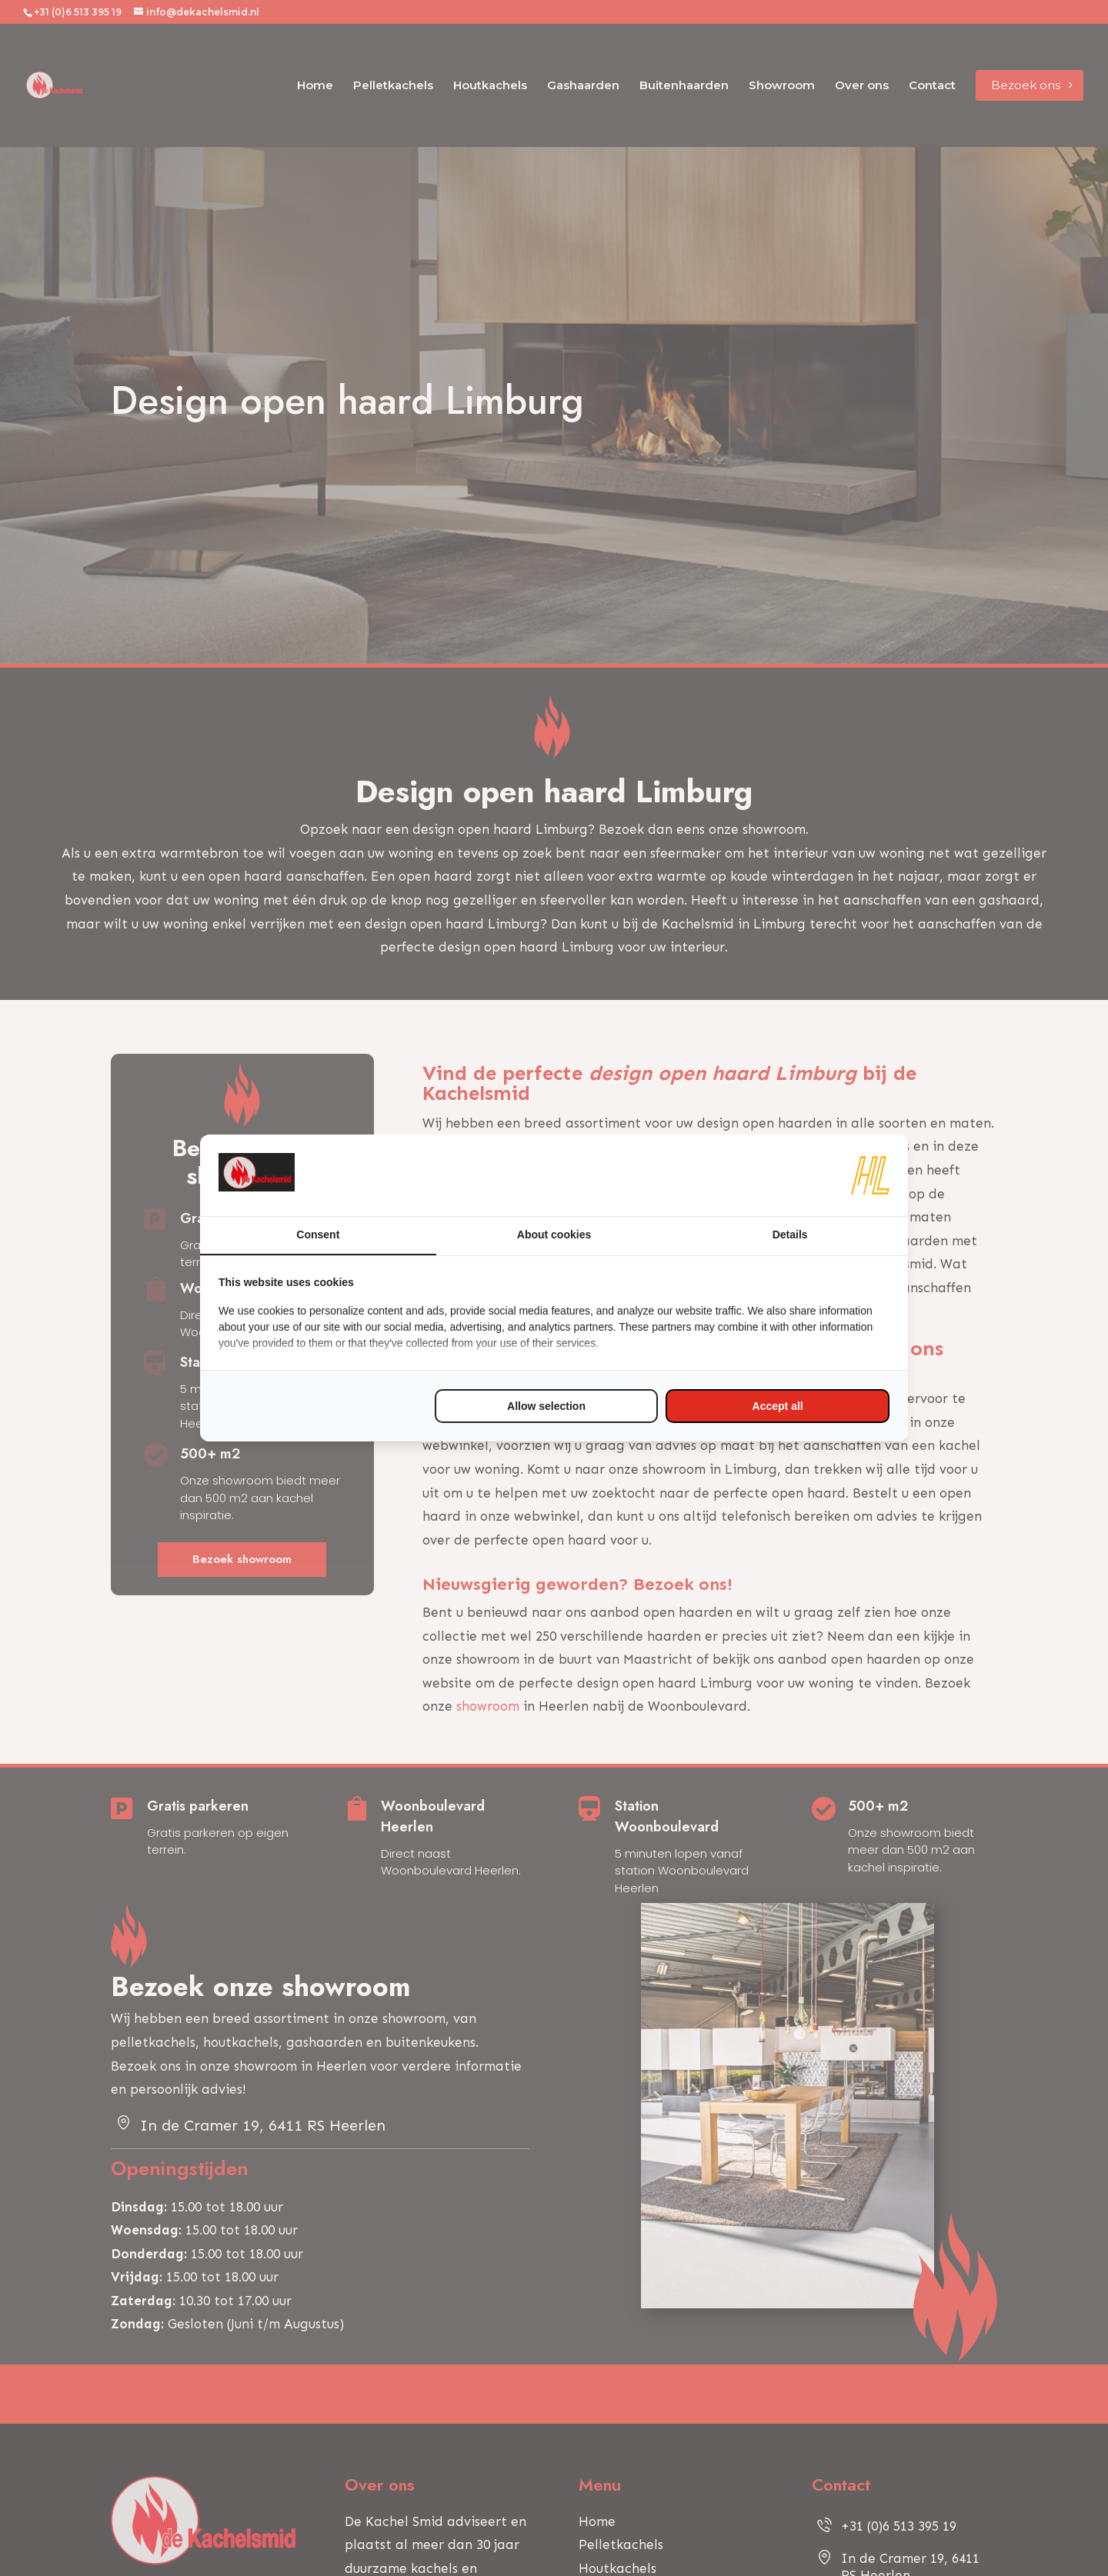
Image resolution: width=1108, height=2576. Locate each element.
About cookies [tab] (554, 1234)
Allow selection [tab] (546, 1406)
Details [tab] (790, 1234)
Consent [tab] (317, 1234)
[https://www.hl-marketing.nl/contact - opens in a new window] (870, 1175)
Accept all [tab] (778, 1406)
